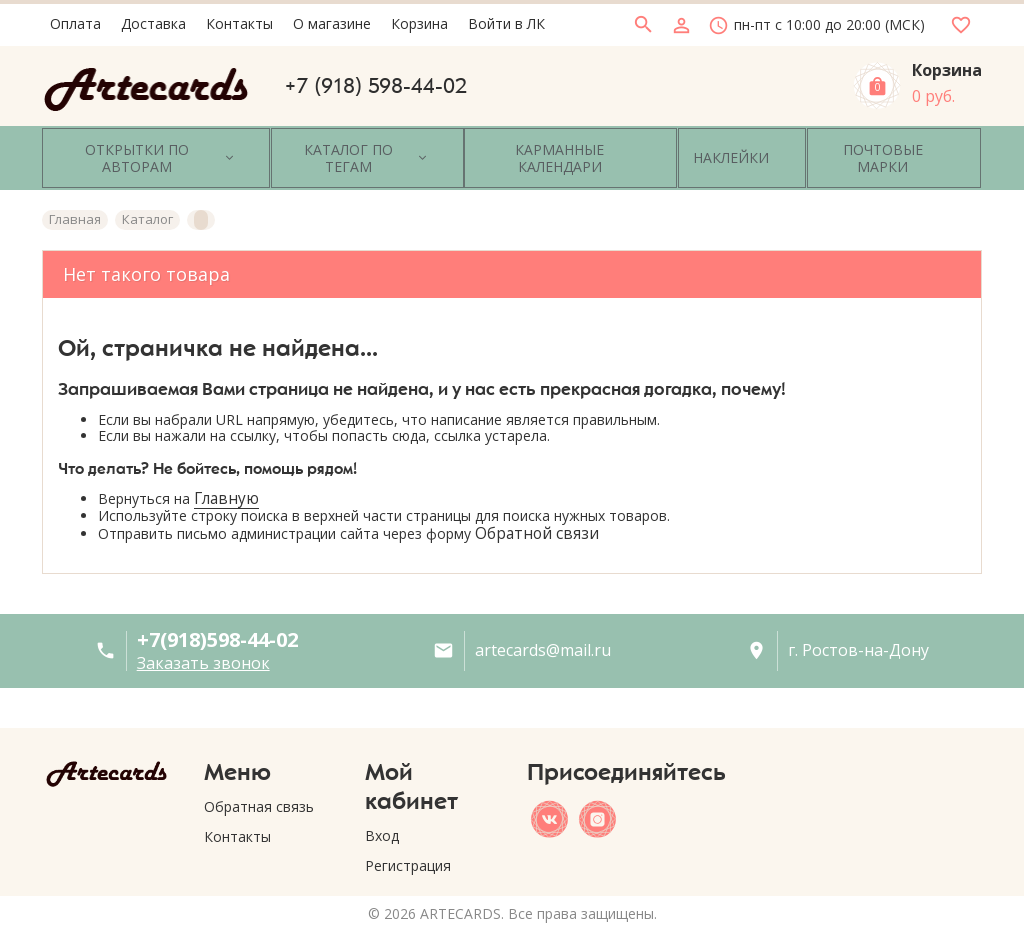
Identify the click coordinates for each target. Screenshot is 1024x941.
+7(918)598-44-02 (217, 615)
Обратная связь (259, 782)
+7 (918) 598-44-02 (376, 86)
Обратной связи (537, 509)
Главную (226, 474)
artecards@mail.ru (543, 627)
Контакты (237, 812)
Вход (382, 811)
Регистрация (408, 841)
